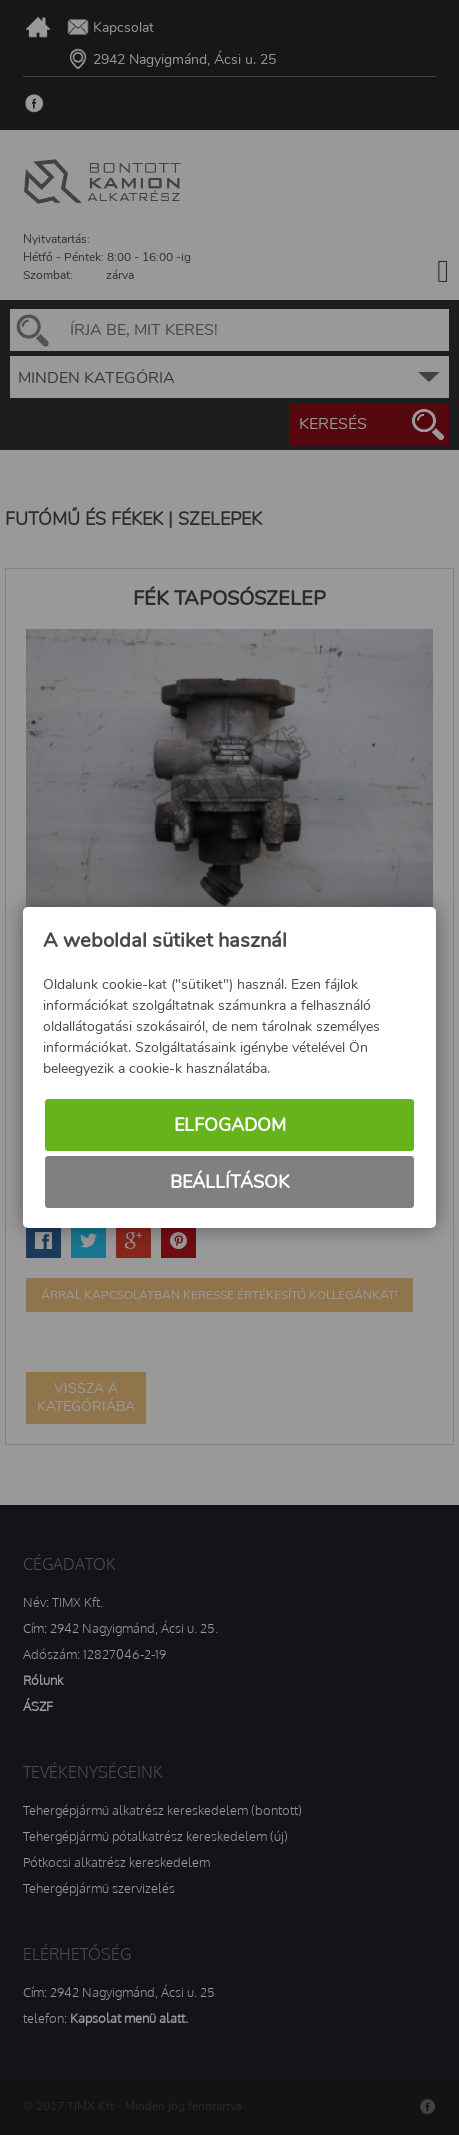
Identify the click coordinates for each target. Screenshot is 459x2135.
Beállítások (229, 1182)
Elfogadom (230, 1125)
